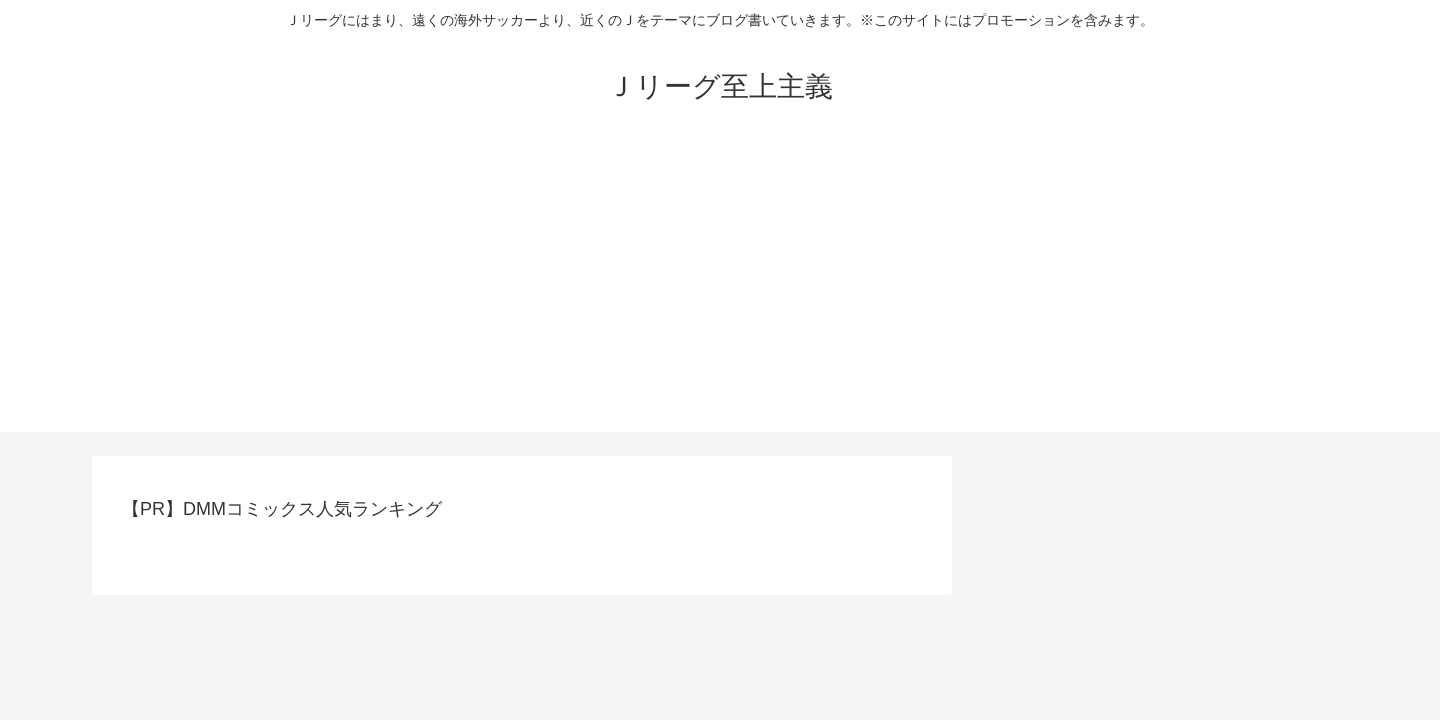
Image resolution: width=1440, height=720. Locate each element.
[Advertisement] (720, 292)
